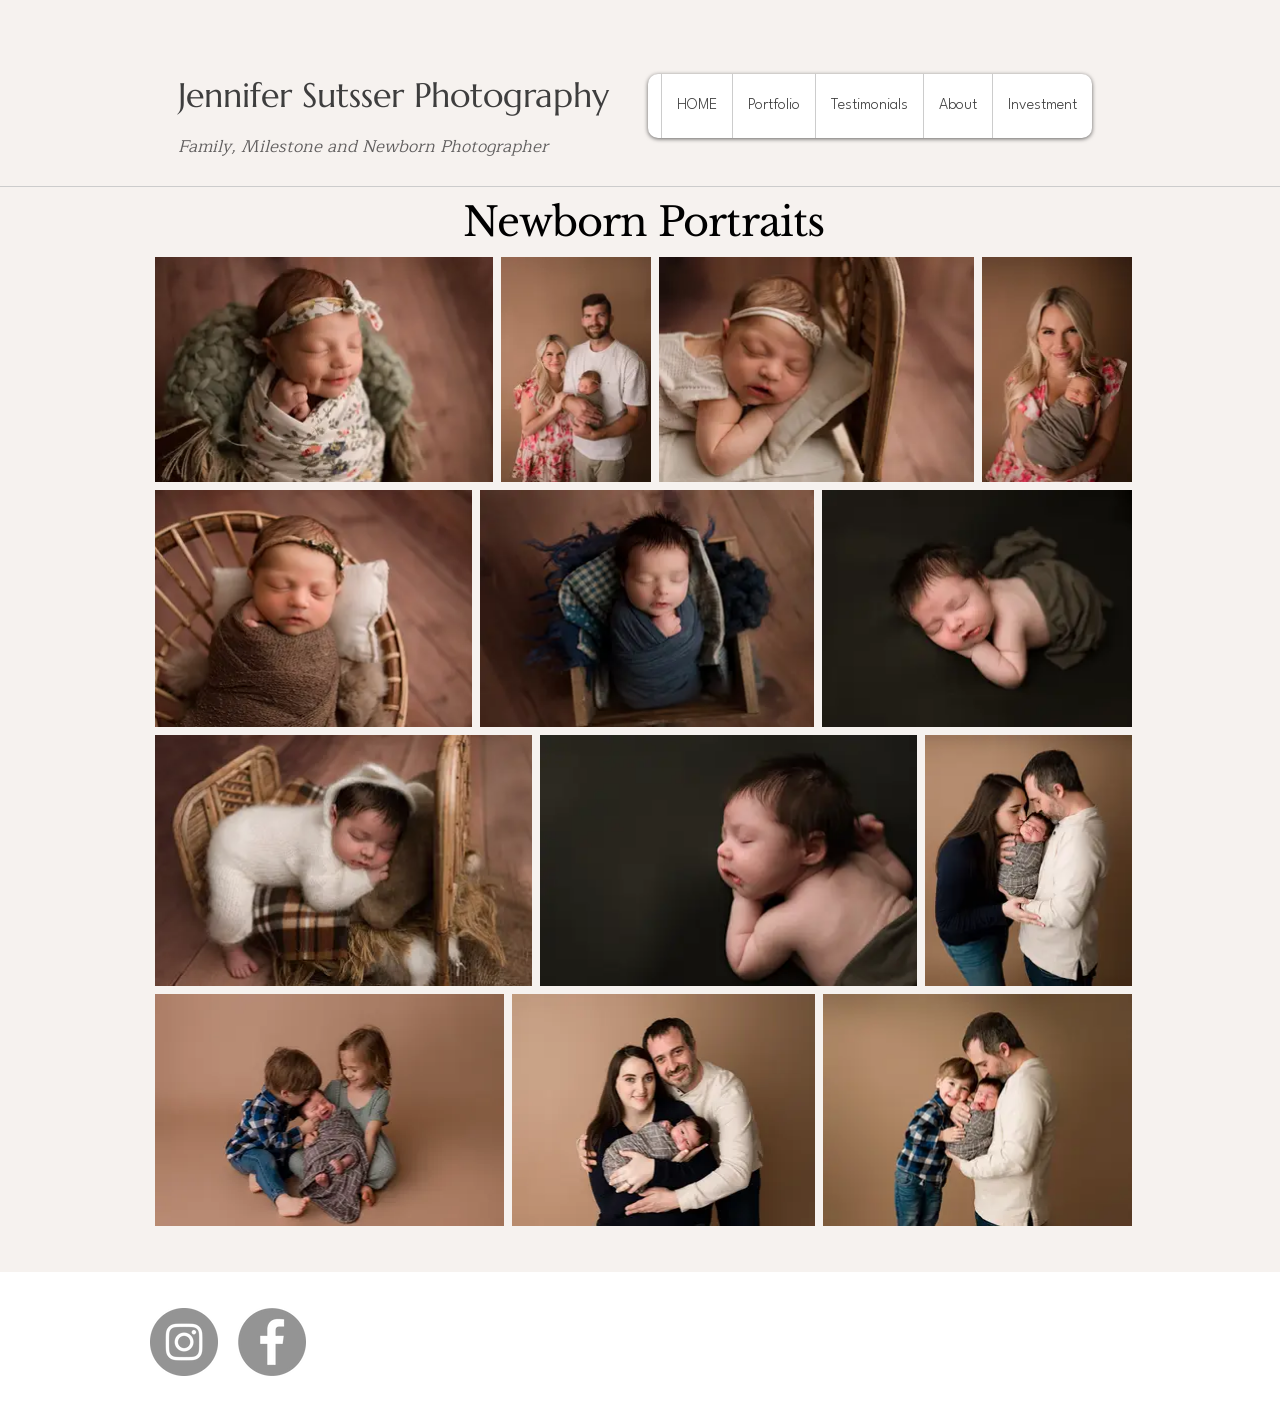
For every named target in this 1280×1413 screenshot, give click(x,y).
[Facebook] (272, 1342)
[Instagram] (184, 1342)
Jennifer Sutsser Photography (393, 95)
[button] (773, 106)
